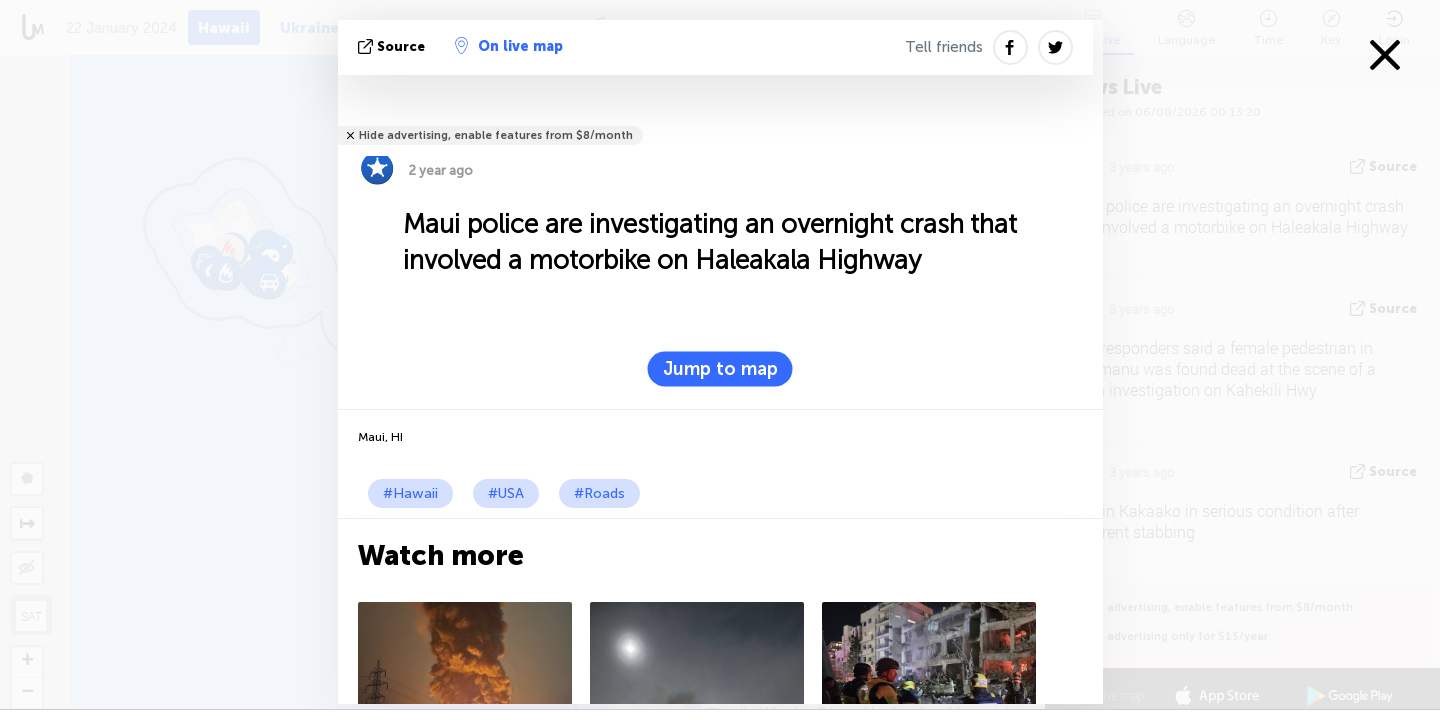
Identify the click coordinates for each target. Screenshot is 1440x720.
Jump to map (720, 369)
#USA (506, 493)
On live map (509, 46)
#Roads (599, 493)
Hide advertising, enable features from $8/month (496, 135)
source (393, 46)
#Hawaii (410, 493)
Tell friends (944, 47)
